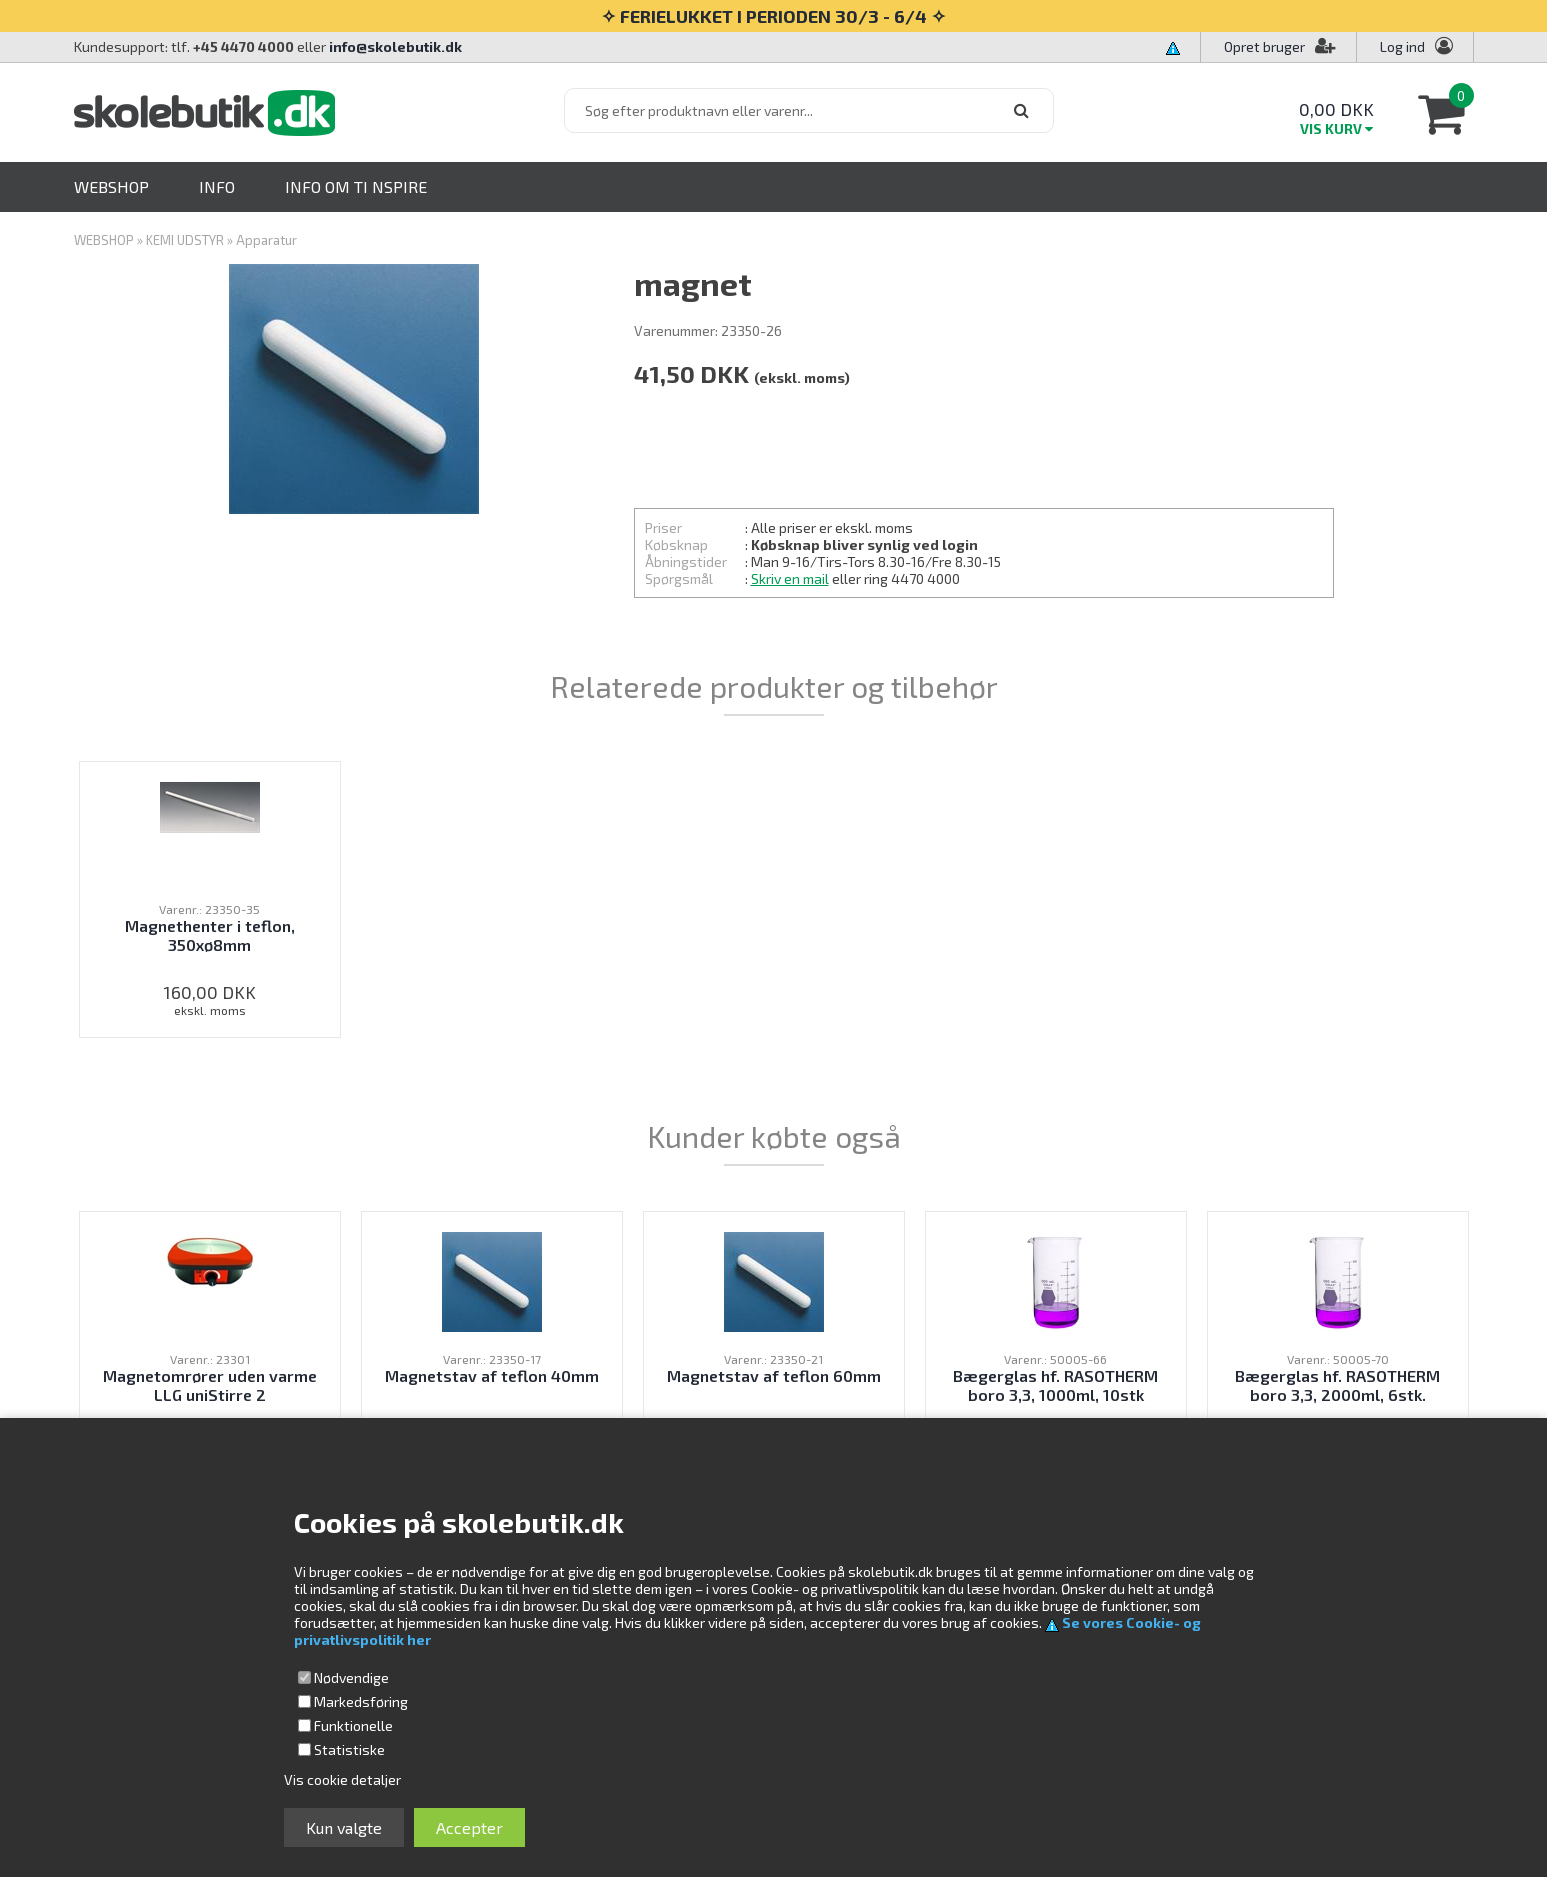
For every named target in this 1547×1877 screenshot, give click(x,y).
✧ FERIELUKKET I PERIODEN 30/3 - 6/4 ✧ (773, 16)
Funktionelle (353, 1725)
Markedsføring (361, 1701)
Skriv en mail (790, 578)
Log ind (1402, 46)
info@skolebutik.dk (395, 46)
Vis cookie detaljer (342, 1779)
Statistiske (349, 1749)
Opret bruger (1280, 46)
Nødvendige (351, 1677)
